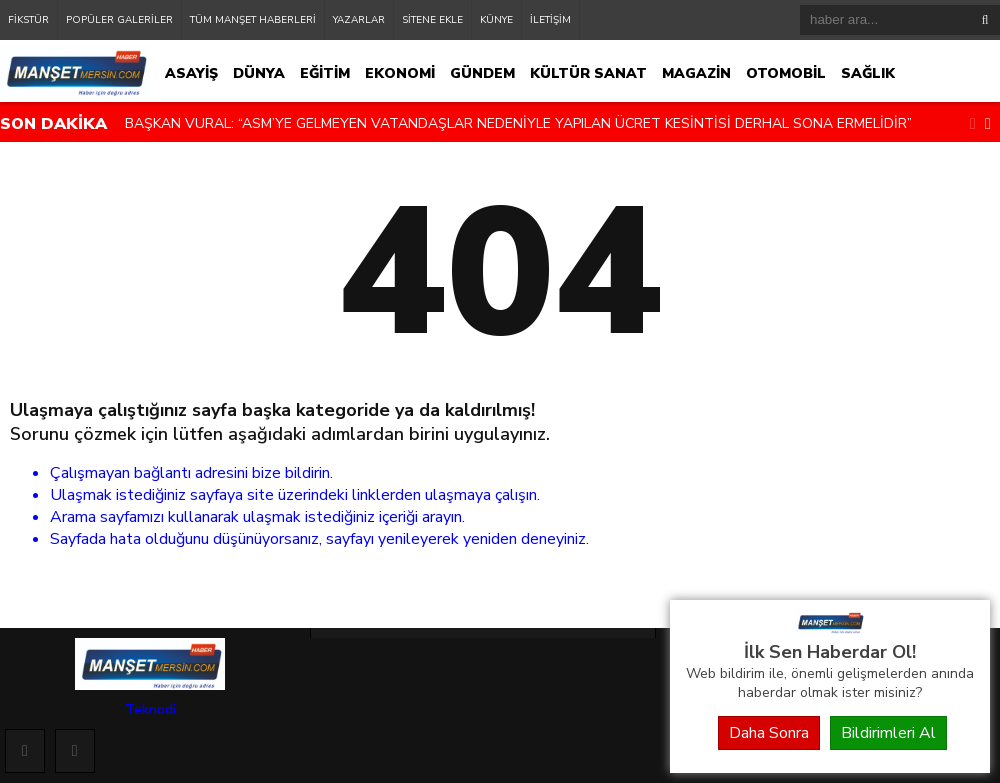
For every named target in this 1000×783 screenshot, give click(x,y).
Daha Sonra (769, 733)
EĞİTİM (325, 73)
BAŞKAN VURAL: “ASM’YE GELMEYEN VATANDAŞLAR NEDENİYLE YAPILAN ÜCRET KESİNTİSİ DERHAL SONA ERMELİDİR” (518, 123)
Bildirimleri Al (888, 733)
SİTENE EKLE (432, 20)
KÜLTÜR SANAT (588, 73)
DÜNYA (259, 73)
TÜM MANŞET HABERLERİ (253, 20)
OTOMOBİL (786, 73)
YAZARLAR (359, 20)
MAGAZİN (696, 73)
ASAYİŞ (191, 73)
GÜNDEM (482, 73)
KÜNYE (496, 20)
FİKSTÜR (28, 20)
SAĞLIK (868, 73)
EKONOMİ (400, 73)
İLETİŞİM (550, 20)
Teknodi (150, 709)
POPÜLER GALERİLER (119, 20)
